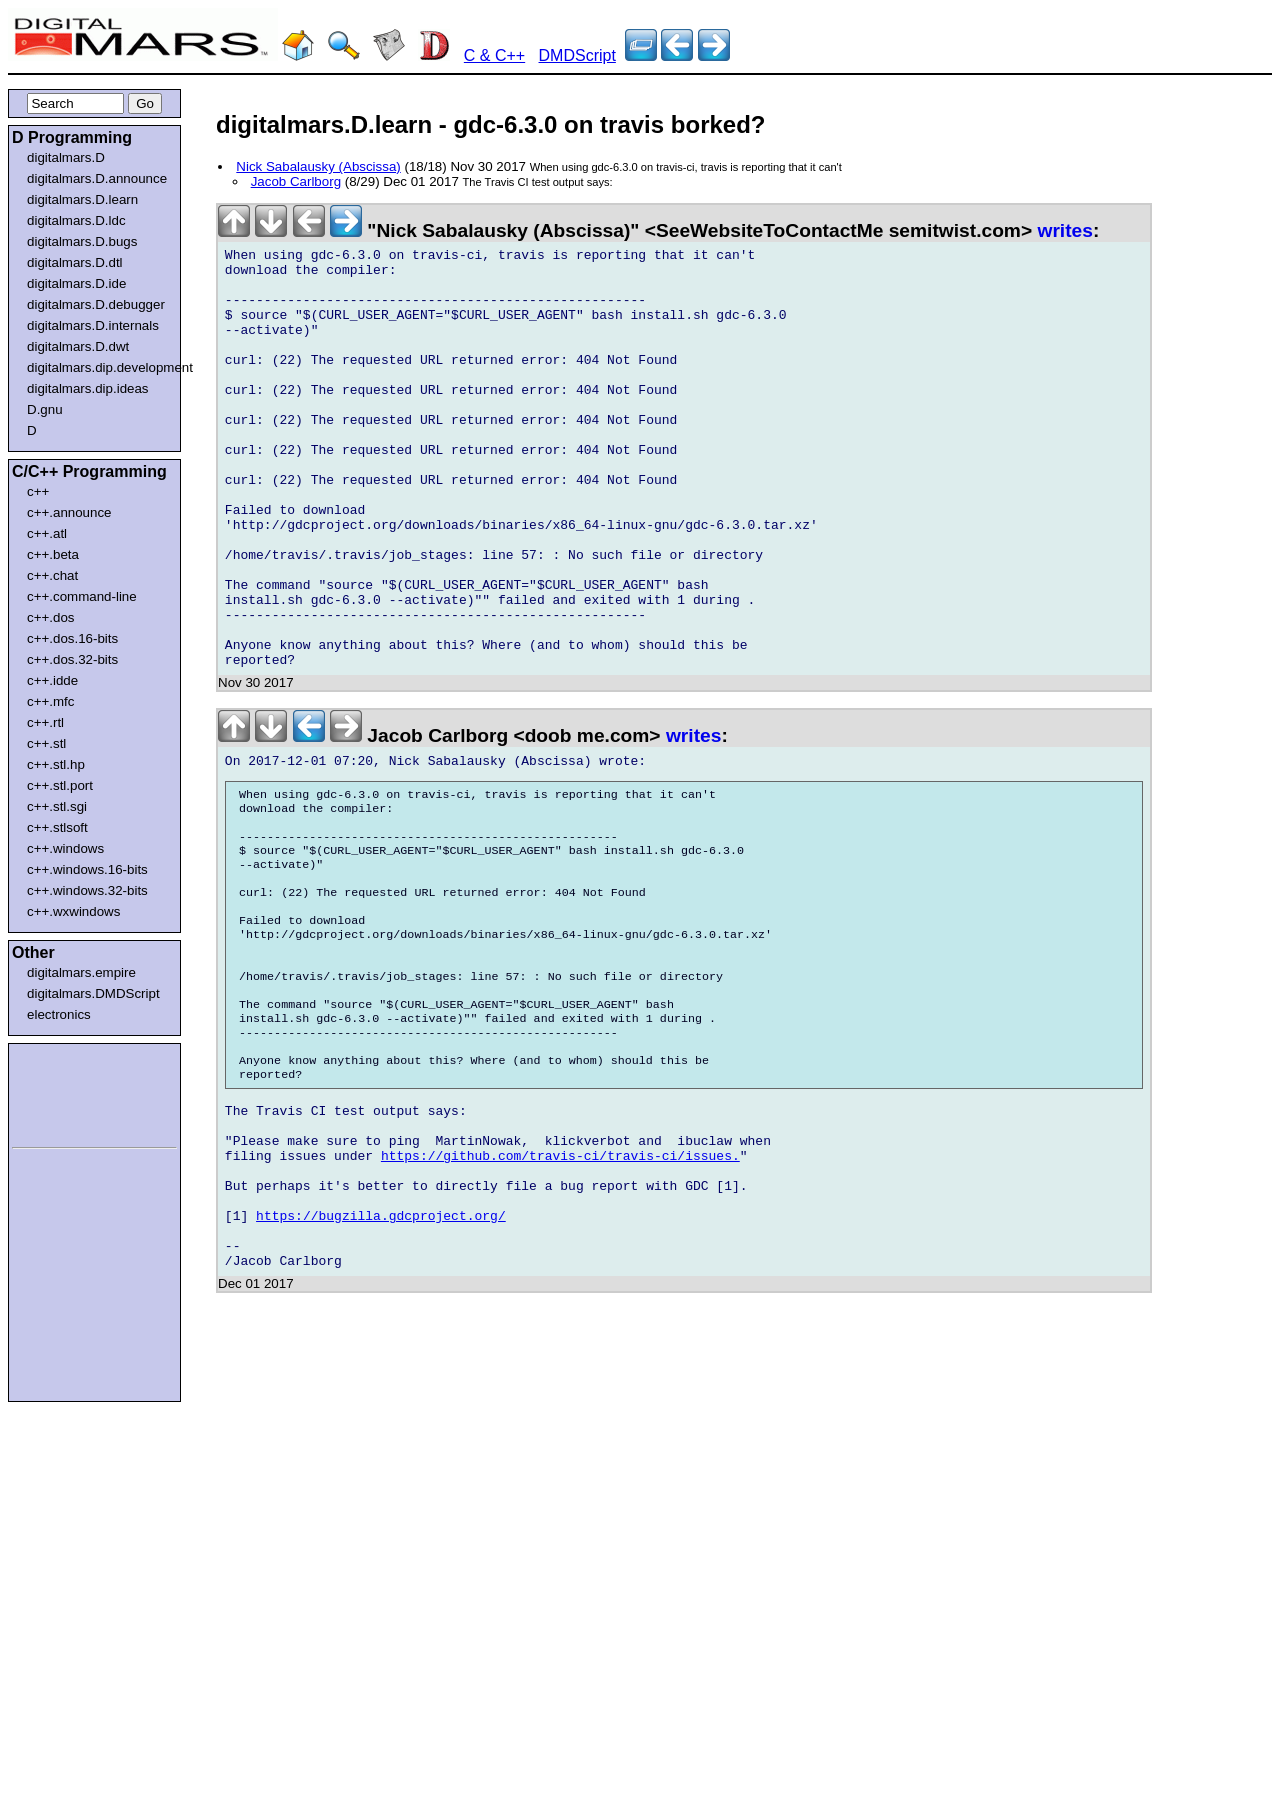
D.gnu (45, 409)
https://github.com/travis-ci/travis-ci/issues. (560, 1300)
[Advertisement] (72, 1092)
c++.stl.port (60, 785)
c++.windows (65, 848)
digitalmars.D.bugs (82, 241)
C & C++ (494, 55)
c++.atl (47, 533)
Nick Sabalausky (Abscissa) (318, 166)
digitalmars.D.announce (97, 178)
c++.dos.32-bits (72, 659)
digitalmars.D (66, 157)
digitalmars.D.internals (93, 325)
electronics (59, 1014)
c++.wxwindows (73, 911)
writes (1064, 230)
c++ (38, 491)
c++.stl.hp (56, 764)
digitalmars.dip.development (98, 367)
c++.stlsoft (57, 827)
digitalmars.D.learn (82, 199)
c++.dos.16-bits (72, 638)
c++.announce (69, 512)
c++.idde (52, 680)
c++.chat (52, 575)
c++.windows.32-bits (87, 890)
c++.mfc (50, 701)
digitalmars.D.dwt (78, 346)
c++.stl (46, 743)
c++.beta (53, 554)
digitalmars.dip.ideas (88, 388)
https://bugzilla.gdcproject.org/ (381, 1372)
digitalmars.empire (81, 972)
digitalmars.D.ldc (76, 220)
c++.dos (50, 617)
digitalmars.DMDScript (93, 993)
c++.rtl (45, 722)
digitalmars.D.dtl (75, 262)
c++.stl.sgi (57, 806)
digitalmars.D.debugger (96, 304)
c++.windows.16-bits (87, 869)
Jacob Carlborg (296, 181)
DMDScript (577, 55)
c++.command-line (82, 596)
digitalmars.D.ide (76, 283)
